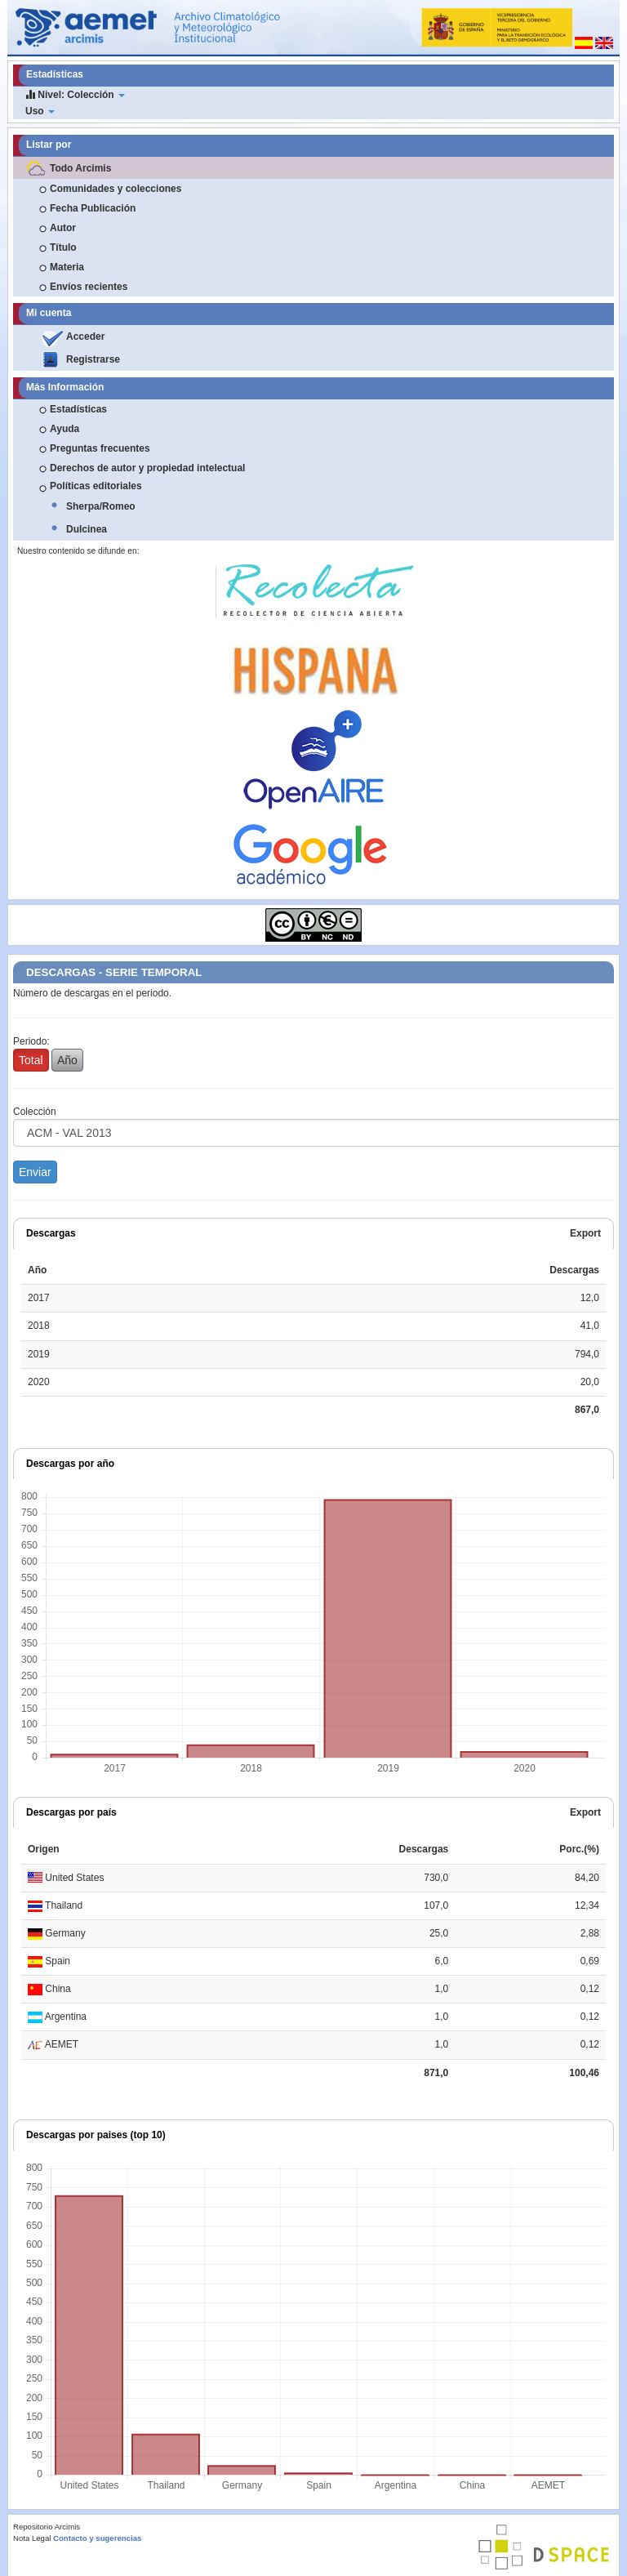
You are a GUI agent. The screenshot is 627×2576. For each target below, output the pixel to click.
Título (63, 247)
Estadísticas (78, 409)
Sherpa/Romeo (101, 506)
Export (585, 1233)
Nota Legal (32, 2538)
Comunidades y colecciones (115, 188)
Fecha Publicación (93, 208)
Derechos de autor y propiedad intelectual (147, 468)
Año (67, 1060)
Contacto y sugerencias (97, 2538)
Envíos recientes (88, 286)
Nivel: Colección (75, 94)
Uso (40, 111)
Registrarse (93, 359)
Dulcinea (86, 529)
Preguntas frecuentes (100, 448)
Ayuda (64, 429)
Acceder (85, 336)
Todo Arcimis (80, 168)
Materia (67, 267)
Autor (63, 228)
